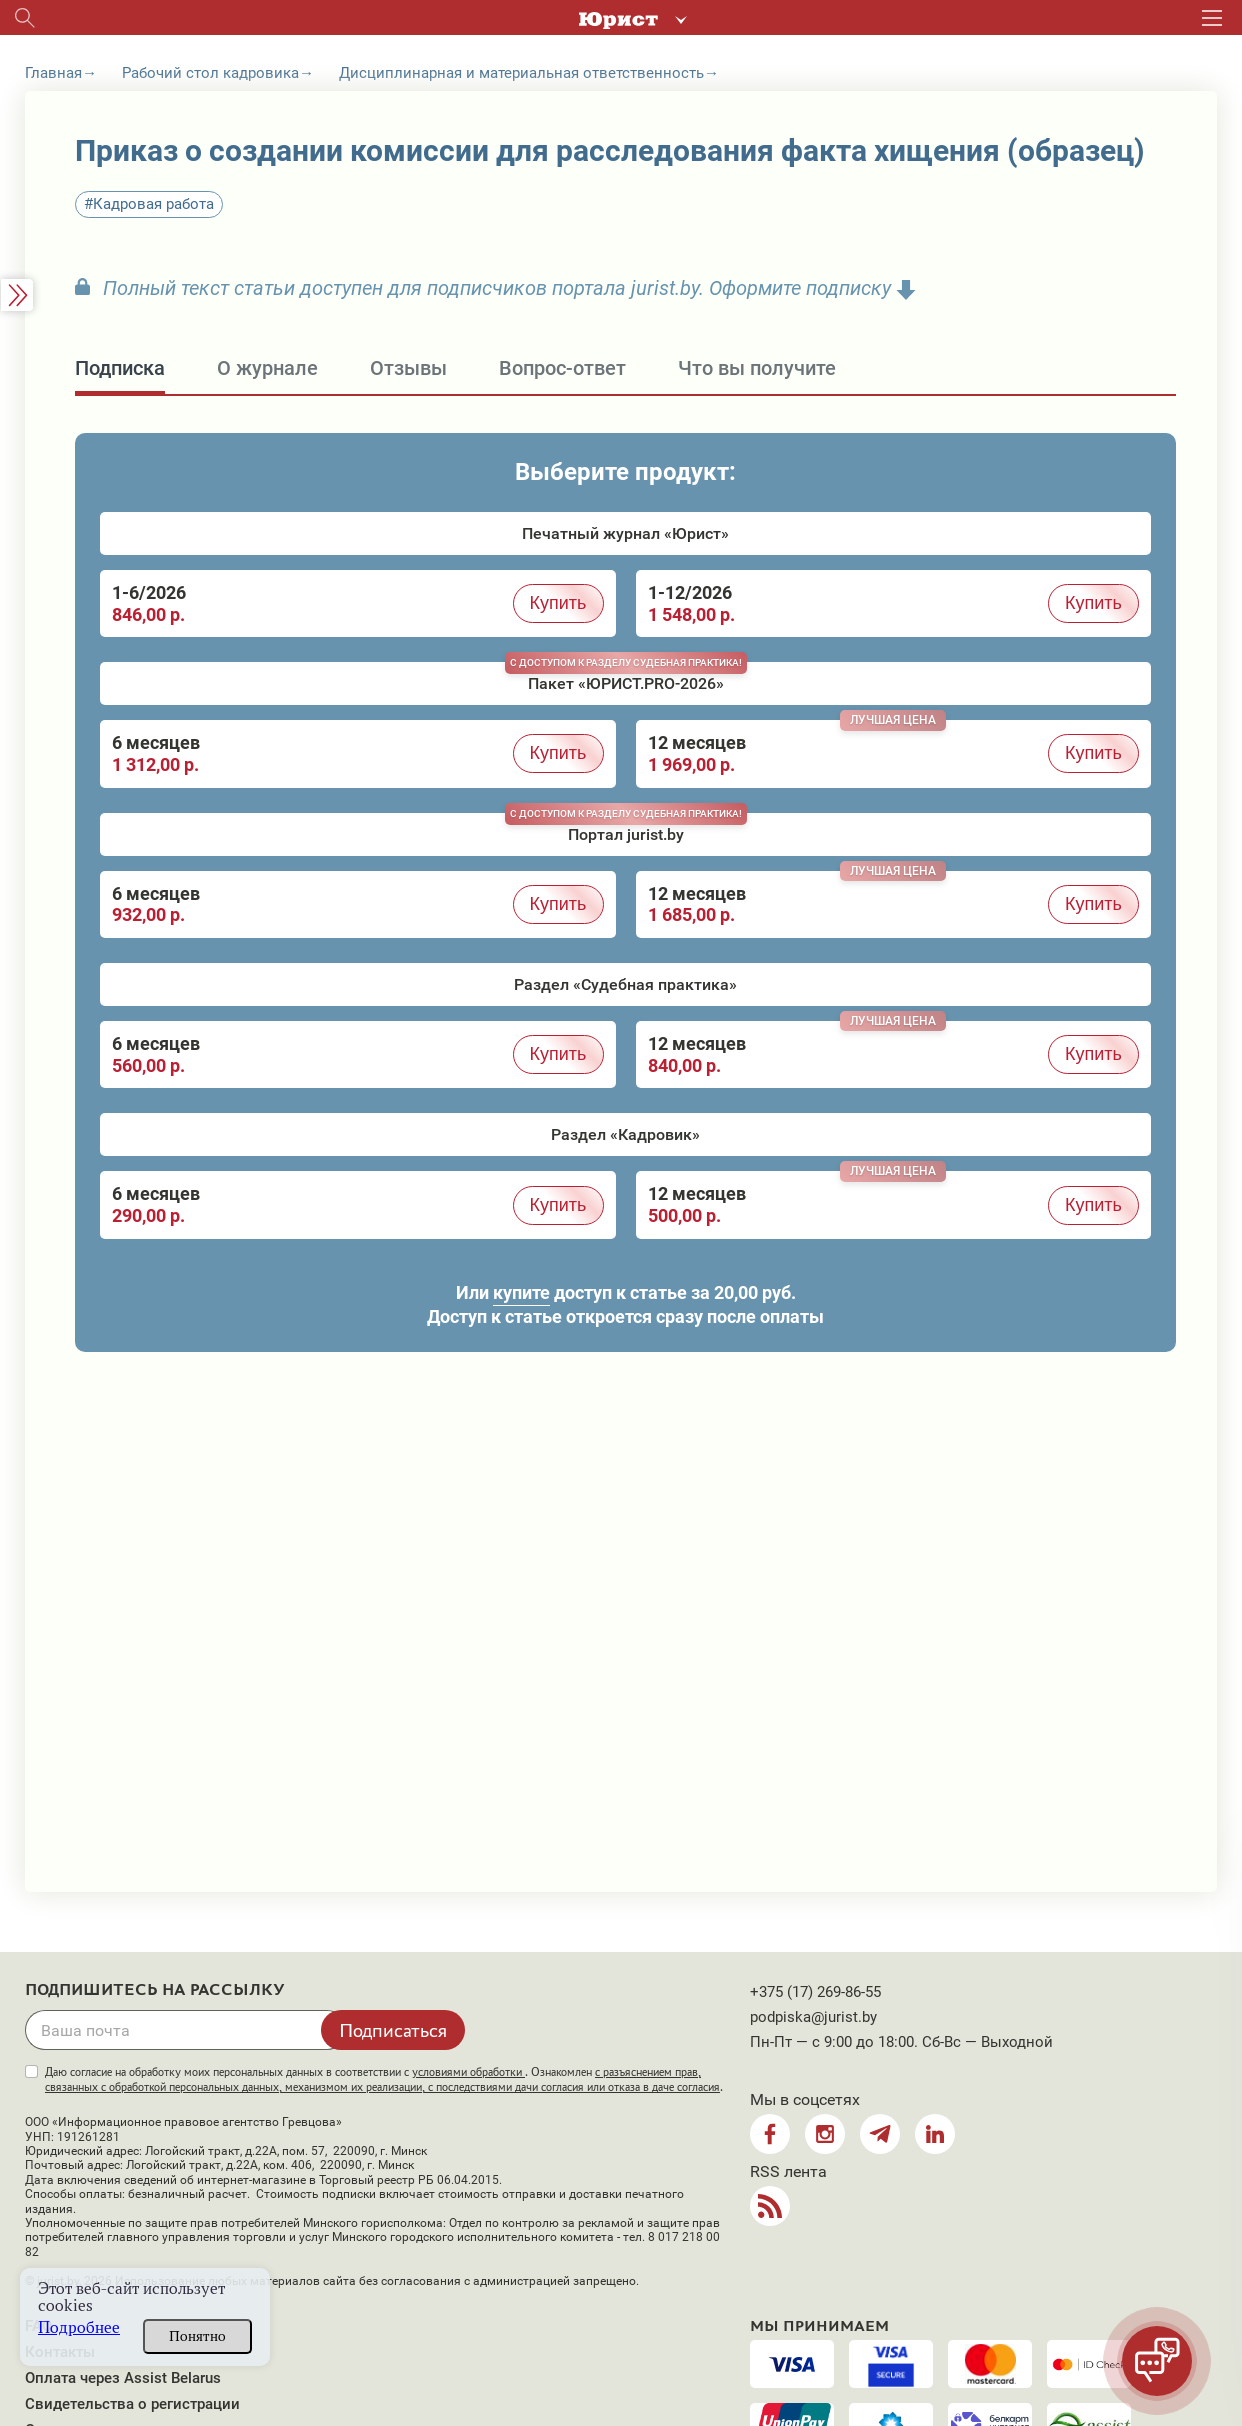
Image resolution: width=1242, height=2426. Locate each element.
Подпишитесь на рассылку (155, 1990)
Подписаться (393, 2030)
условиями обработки (468, 2072)
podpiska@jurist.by (813, 2017)
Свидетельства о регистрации (132, 2404)
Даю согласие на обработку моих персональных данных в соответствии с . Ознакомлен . (384, 2079)
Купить (558, 603)
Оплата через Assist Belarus (123, 2378)
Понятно (197, 2336)
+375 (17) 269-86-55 (815, 1992)
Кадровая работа (153, 204)
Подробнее (79, 2327)
